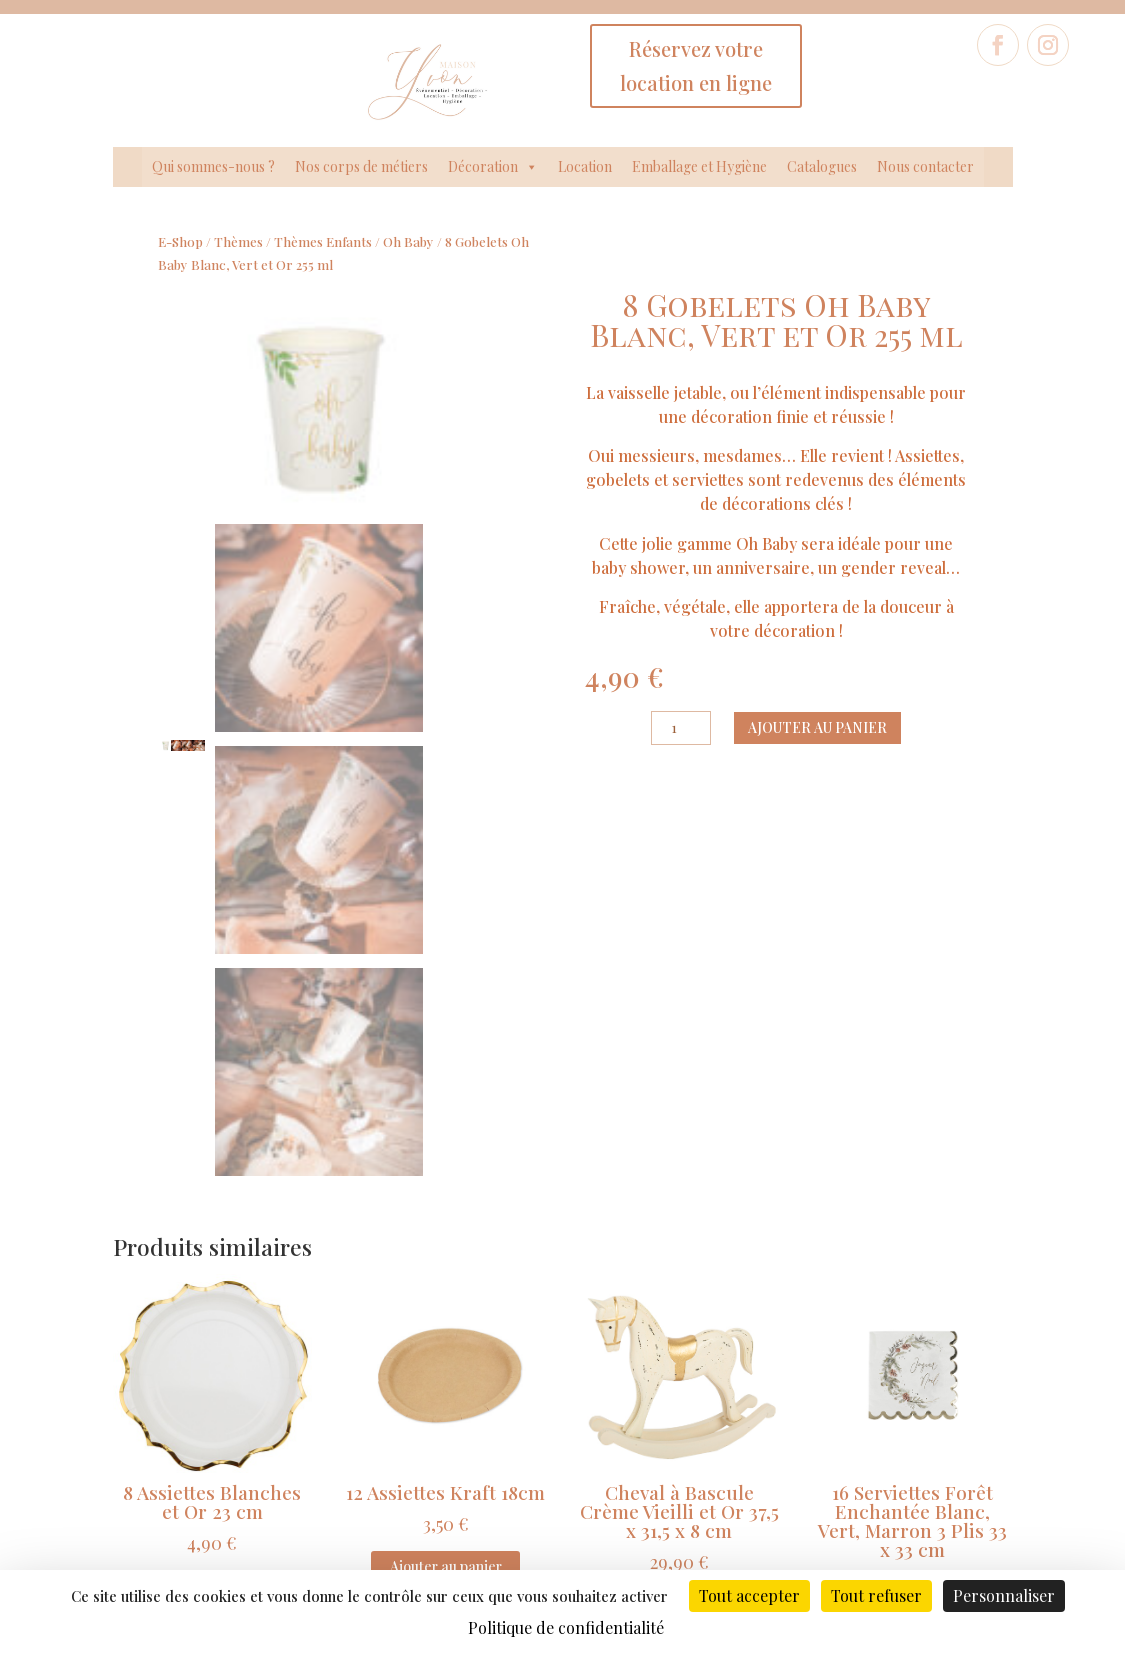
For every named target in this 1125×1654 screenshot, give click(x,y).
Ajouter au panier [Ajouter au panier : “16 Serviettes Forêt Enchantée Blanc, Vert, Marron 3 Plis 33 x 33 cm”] (913, 1177)
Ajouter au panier (817, 727)
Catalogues (822, 166)
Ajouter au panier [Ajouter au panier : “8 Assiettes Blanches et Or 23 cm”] (212, 1139)
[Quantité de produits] (681, 728)
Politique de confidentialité (432, 1471)
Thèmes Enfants (323, 241)
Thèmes (238, 241)
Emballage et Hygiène (699, 166)
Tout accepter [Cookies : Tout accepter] (749, 1595)
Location (585, 166)
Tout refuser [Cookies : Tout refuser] (876, 1595)
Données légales (432, 1442)
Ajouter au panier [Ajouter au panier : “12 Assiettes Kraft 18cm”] (446, 1120)
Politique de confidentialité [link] (566, 1627)
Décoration (493, 167)
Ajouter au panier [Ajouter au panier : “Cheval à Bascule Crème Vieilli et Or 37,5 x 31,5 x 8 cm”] (679, 1158)
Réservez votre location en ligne (696, 65)
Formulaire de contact (954, 1403)
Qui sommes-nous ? (213, 166)
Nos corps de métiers (361, 166)
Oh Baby (408, 241)
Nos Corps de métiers (171, 1448)
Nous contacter (925, 166)
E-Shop (180, 241)
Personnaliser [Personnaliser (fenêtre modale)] (1004, 1595)
